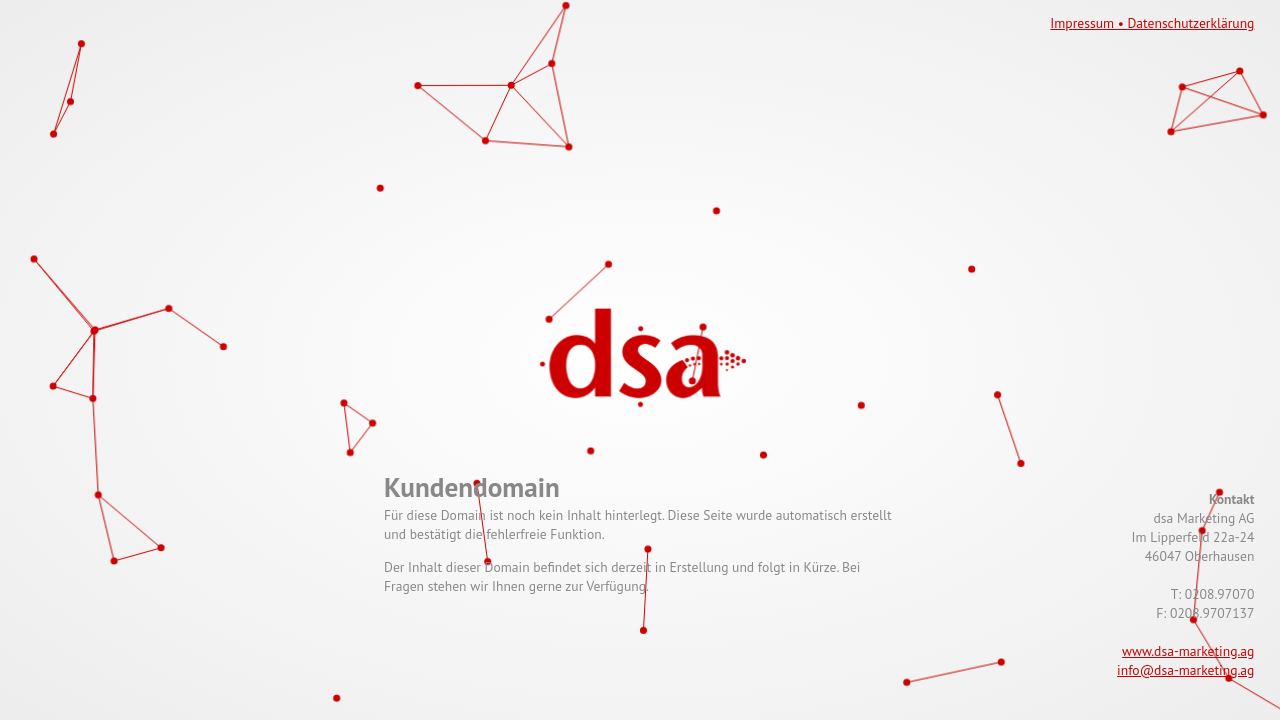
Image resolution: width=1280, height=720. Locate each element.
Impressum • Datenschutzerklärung (1152, 23)
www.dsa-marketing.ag (1188, 651)
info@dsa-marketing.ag (1185, 670)
